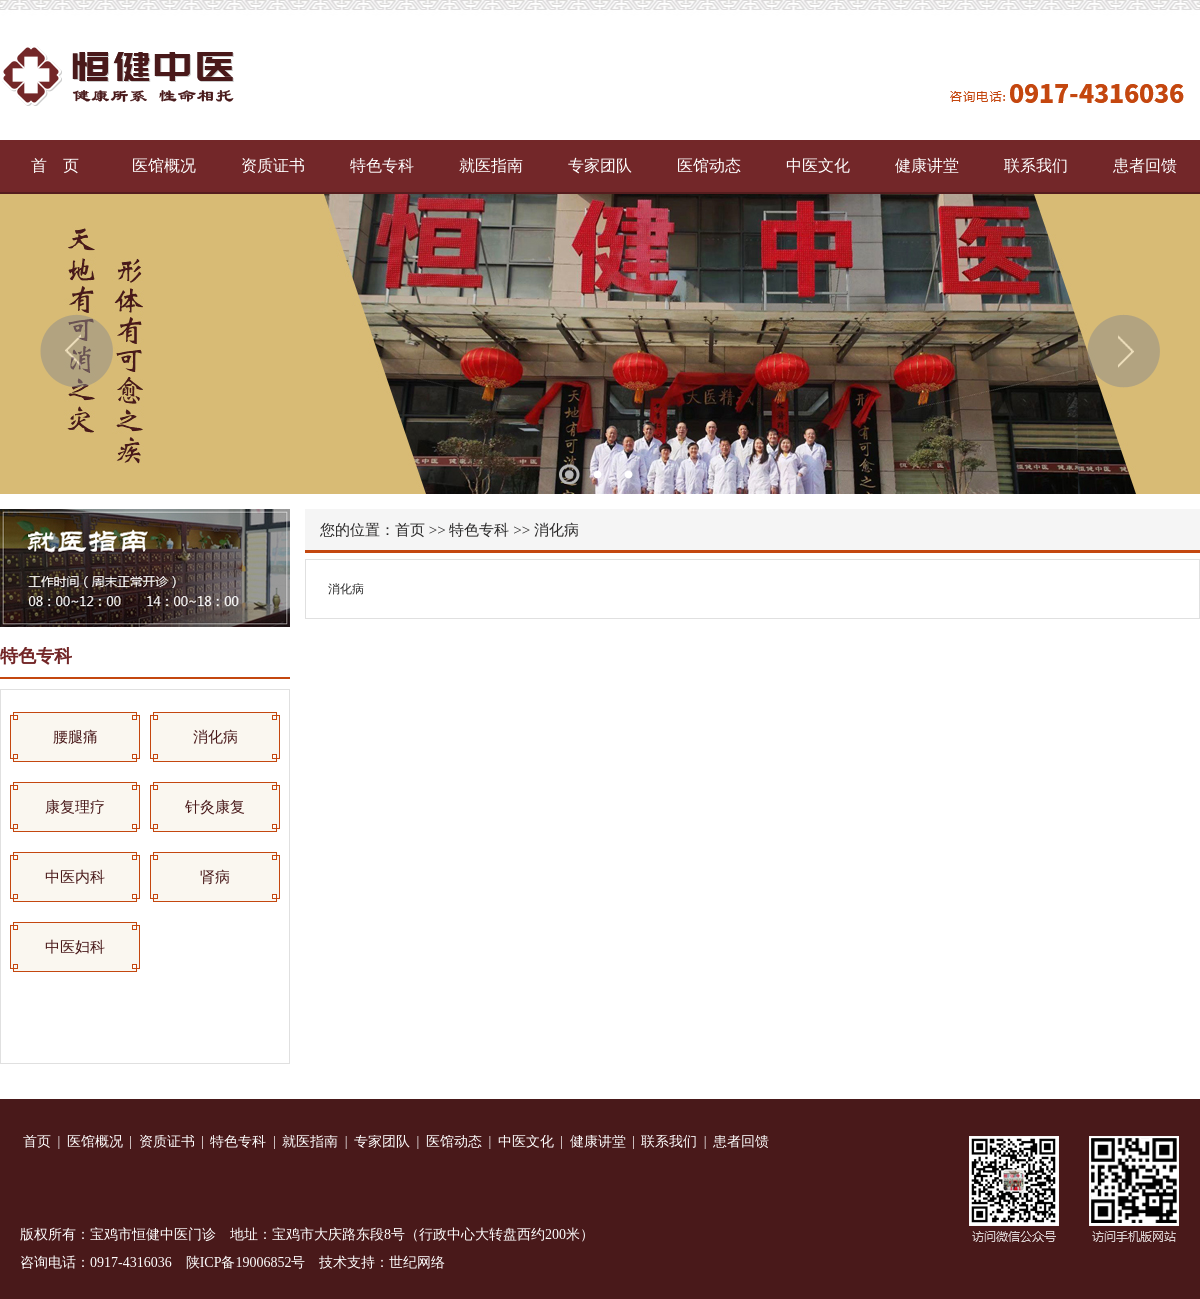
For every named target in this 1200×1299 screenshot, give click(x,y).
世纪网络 (417, 1262)
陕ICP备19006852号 (246, 1262)
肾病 (215, 877)
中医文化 (818, 165)
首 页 (55, 165)
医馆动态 (709, 165)
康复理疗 (75, 807)
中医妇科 (75, 947)
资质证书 (273, 165)
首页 (410, 530)
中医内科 (75, 877)
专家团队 (600, 165)
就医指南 (491, 165)
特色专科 (382, 165)
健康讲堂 (927, 165)
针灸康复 (215, 807)
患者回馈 (1145, 165)
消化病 (215, 737)
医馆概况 (164, 165)
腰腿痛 (75, 737)
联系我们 (1036, 165)
